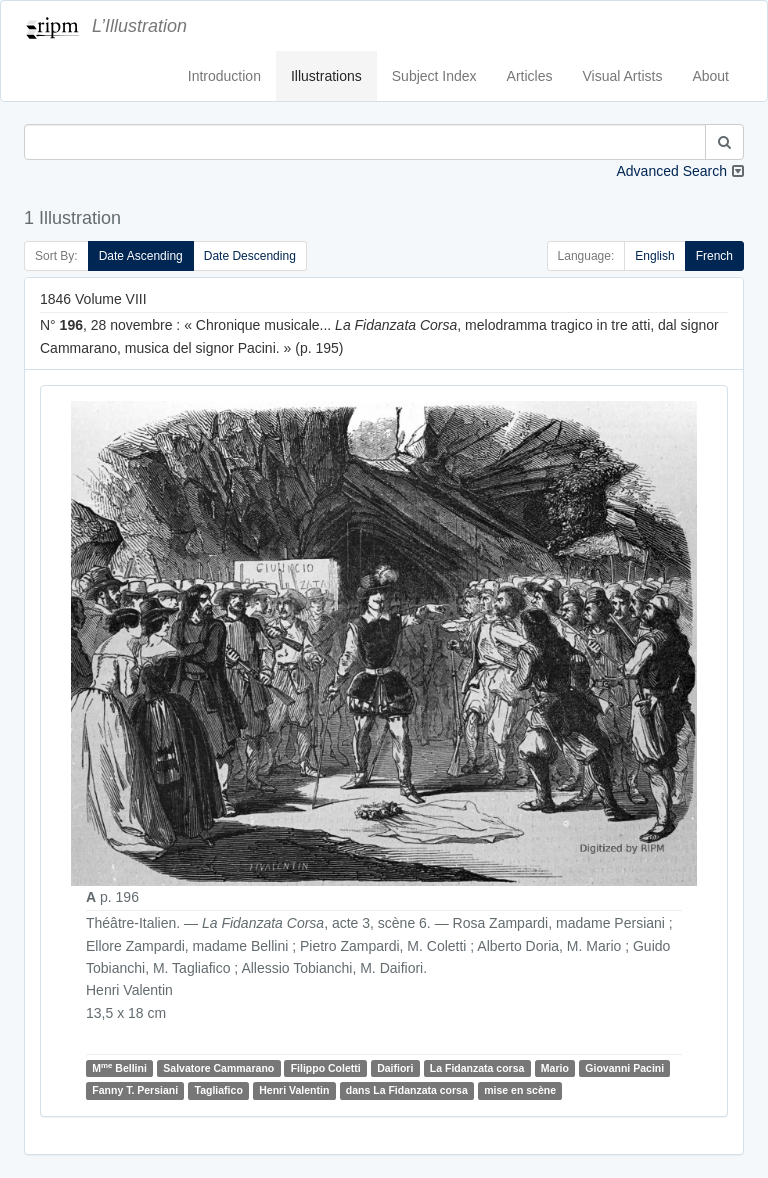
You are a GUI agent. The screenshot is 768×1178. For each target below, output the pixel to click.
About (710, 76)
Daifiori (395, 1068)
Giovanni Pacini (624, 1068)
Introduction (224, 76)
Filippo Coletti (326, 1068)
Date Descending (250, 256)
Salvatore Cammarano (218, 1068)
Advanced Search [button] (671, 171)
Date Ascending (141, 256)
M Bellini (119, 1067)
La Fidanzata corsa (477, 1068)
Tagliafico (219, 1090)
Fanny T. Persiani (135, 1090)
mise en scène (520, 1090)
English (654, 256)
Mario (555, 1068)
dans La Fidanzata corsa (407, 1090)
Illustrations (326, 76)
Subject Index (434, 76)
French (714, 256)
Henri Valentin (294, 1090)
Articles (530, 76)
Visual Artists (623, 76)
